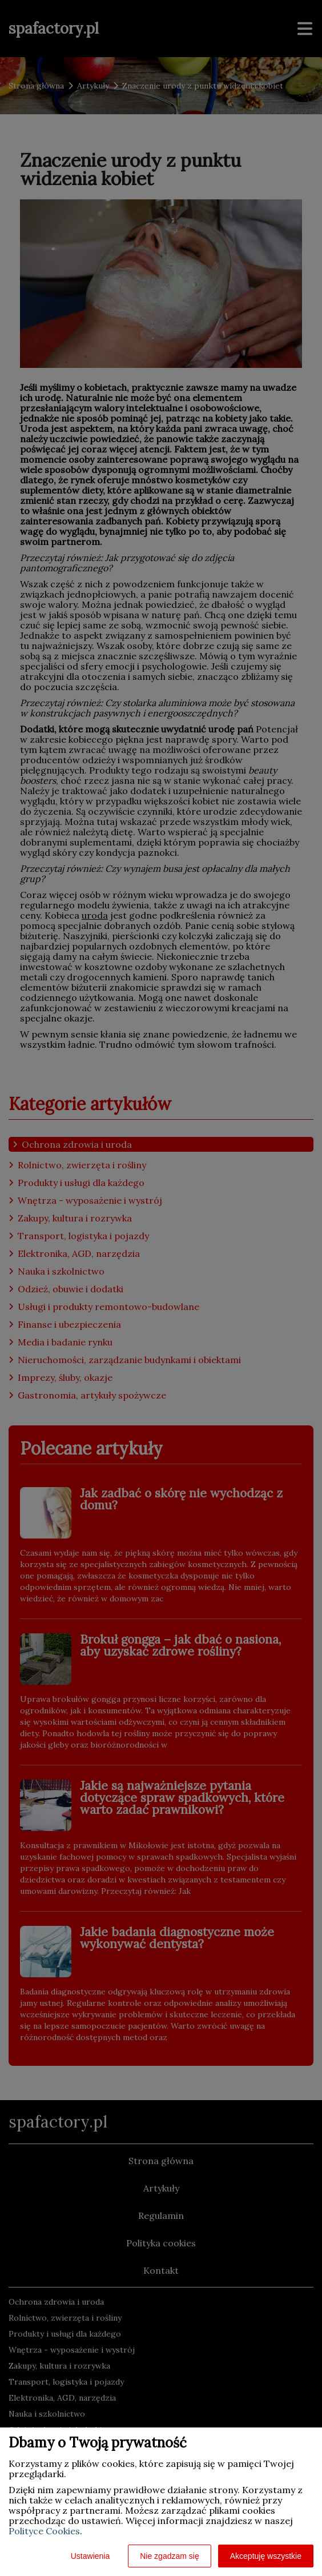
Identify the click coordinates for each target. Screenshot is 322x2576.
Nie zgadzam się (169, 2556)
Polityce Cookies (44, 2531)
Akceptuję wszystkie (265, 2556)
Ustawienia (90, 2556)
